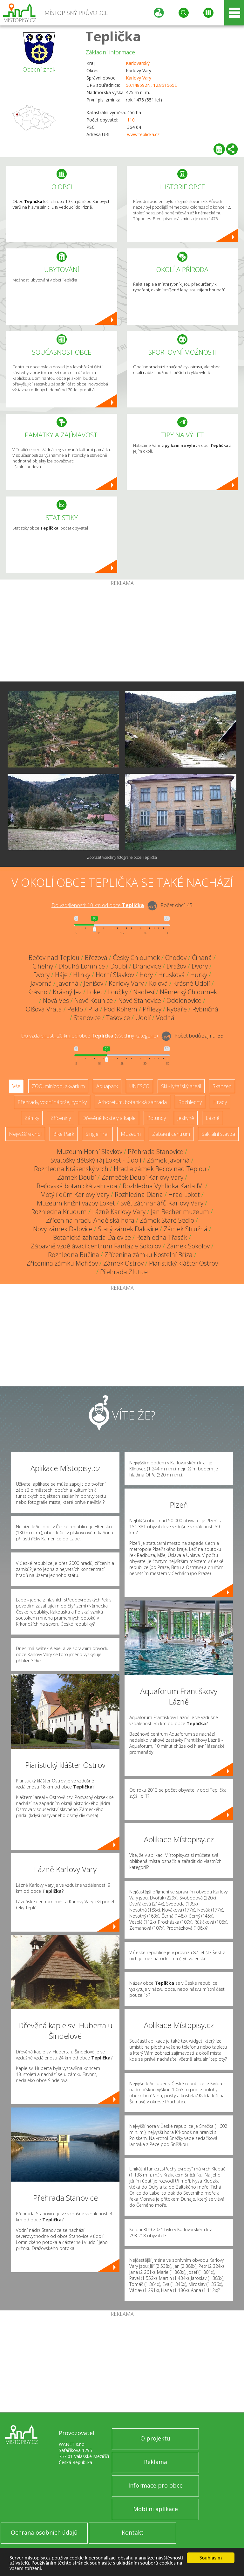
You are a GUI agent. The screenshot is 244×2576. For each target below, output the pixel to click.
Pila (93, 1009)
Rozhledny (190, 1102)
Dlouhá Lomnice (81, 966)
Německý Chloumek (188, 992)
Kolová (158, 983)
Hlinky (81, 974)
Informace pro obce (155, 2485)
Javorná (41, 983)
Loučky (118, 992)
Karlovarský (138, 63)
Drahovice (147, 966)
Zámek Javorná (168, 1160)
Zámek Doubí (76, 1177)
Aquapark (107, 1086)
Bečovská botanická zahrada (77, 1186)
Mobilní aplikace (155, 2509)
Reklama (155, 2462)
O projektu (155, 2438)
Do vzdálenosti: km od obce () (89, 1035)
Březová (96, 957)
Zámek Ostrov (123, 1263)
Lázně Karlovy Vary (119, 1211)
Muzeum (131, 1133)
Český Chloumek (136, 957)
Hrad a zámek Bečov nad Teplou (160, 1168)
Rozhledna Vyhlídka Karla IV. (163, 1186)
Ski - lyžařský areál (181, 1086)
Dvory (200, 966)
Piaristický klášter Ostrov (183, 1263)
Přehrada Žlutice (124, 1271)
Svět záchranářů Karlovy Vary (161, 1203)
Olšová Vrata (44, 1009)
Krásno (37, 992)
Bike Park (63, 1133)
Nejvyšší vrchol (25, 1133)
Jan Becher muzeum (180, 1211)
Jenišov (93, 983)
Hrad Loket (184, 1194)
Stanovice (87, 1017)
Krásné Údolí (191, 983)
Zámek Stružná (185, 1229)
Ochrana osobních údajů (44, 2532)
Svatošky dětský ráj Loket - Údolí (96, 1160)
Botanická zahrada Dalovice (92, 1237)
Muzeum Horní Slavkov (89, 1151)
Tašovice (118, 1017)
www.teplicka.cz (143, 134)
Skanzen (222, 1086)
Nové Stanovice (139, 1000)
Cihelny (42, 966)
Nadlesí (143, 992)
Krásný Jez (67, 992)
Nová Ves (56, 1000)
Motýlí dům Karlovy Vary (74, 1194)
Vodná (165, 1017)
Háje (61, 974)
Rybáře (177, 1009)
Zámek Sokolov (188, 1246)
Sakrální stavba (218, 1133)
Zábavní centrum (171, 1133)
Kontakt (133, 2532)
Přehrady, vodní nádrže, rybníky (52, 1102)
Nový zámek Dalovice (62, 1229)
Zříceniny (61, 1117)
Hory (146, 974)
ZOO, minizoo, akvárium (58, 1086)
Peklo (75, 1009)
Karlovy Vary (138, 78)
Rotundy (156, 1117)
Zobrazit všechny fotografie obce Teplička (122, 857)
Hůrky (198, 974)
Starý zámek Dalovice (128, 1229)
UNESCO (139, 1086)
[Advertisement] (122, 633)
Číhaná (202, 957)
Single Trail (97, 1133)
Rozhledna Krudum (59, 1211)
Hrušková (171, 974)
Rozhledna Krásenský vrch (71, 1168)
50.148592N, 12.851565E (151, 85)
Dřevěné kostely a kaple (109, 1117)
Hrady (220, 1102)
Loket (95, 992)
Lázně (213, 1117)
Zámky (31, 1117)
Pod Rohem (120, 1009)
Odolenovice (183, 1000)
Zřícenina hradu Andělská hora (90, 1220)
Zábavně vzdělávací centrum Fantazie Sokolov (96, 1246)
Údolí (143, 1017)
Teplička (113, 36)
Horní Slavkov (115, 974)
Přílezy (152, 1009)
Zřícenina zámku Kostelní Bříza (149, 1254)
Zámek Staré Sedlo (167, 1220)
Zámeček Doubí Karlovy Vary (142, 1177)
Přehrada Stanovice (155, 1151)
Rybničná (205, 1009)
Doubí (118, 966)
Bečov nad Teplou (54, 957)
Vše (16, 1086)
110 (131, 120)
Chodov (175, 957)
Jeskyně (185, 1117)
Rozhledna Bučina (73, 1254)
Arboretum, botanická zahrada (132, 1102)
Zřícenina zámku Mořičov (62, 1263)
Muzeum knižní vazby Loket (76, 1203)
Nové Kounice (93, 1000)
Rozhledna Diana (139, 1194)
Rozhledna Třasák (161, 1237)
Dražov (176, 966)
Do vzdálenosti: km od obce (97, 905)
